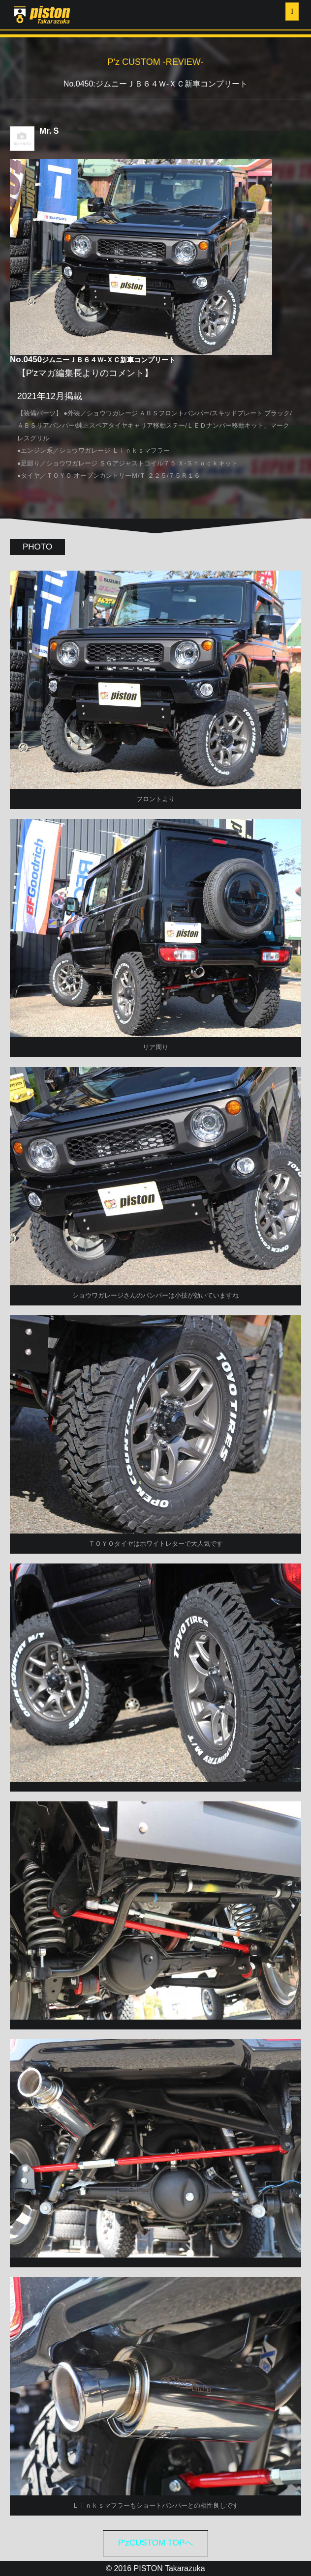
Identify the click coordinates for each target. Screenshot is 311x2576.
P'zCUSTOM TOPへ (155, 2542)
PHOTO (37, 546)
